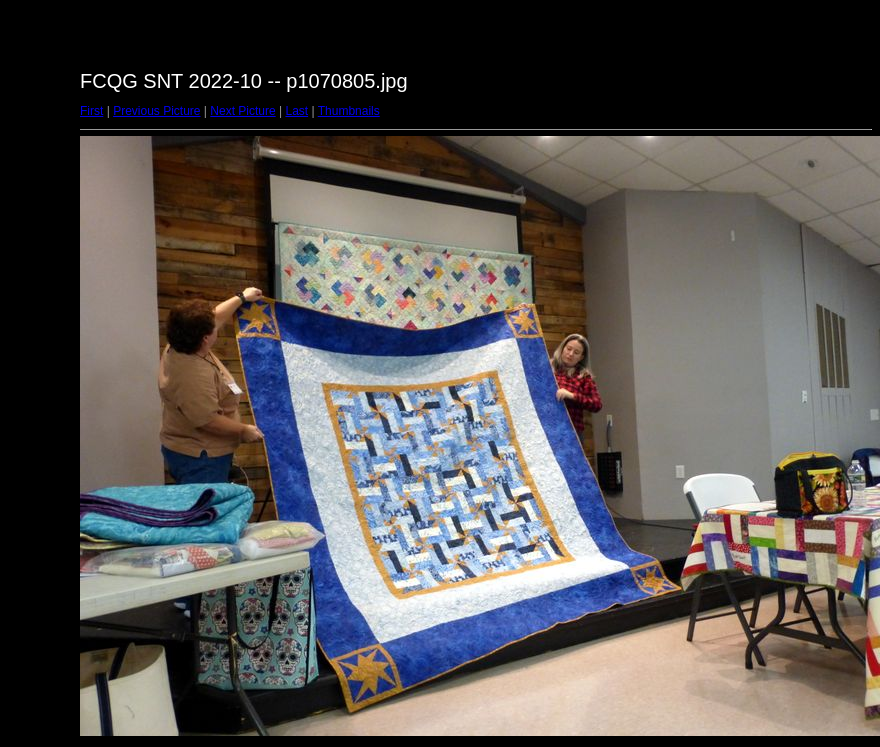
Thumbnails (349, 111)
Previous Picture (156, 111)
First (91, 111)
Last (296, 111)
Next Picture (242, 111)
